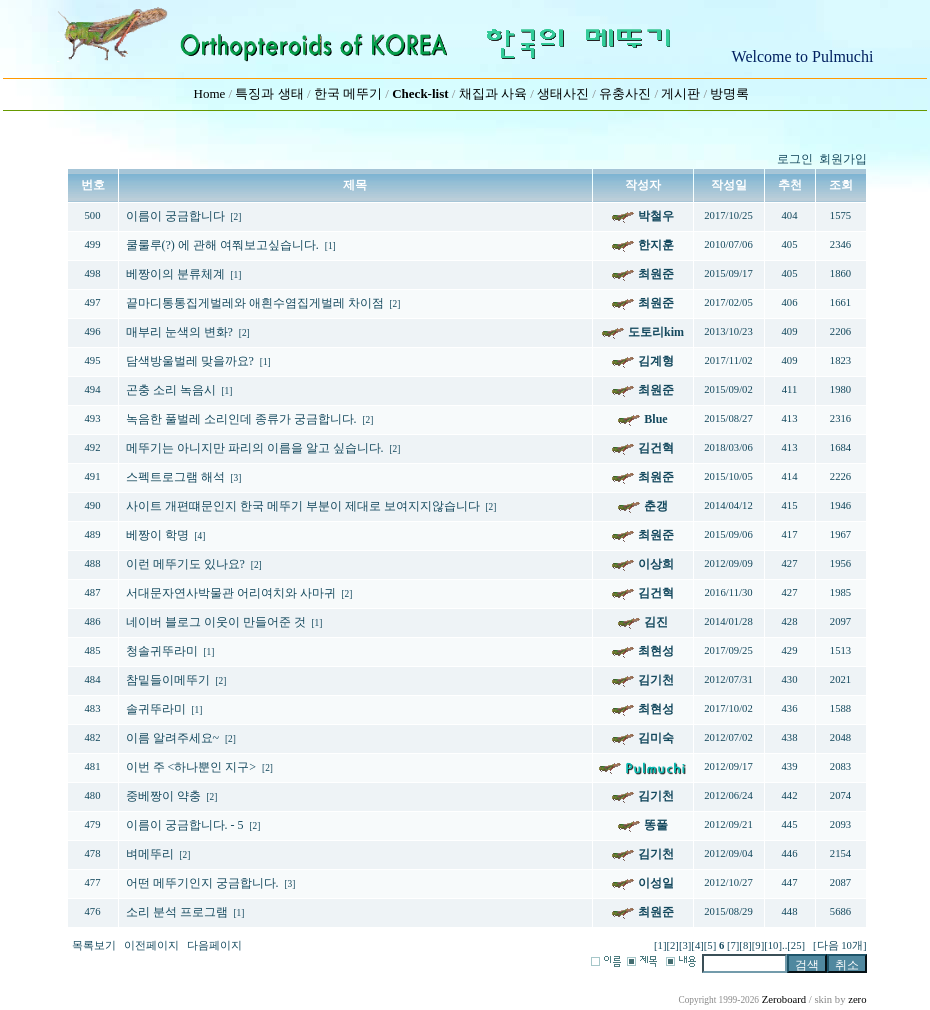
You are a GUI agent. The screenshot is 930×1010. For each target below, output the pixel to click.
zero (857, 999)
